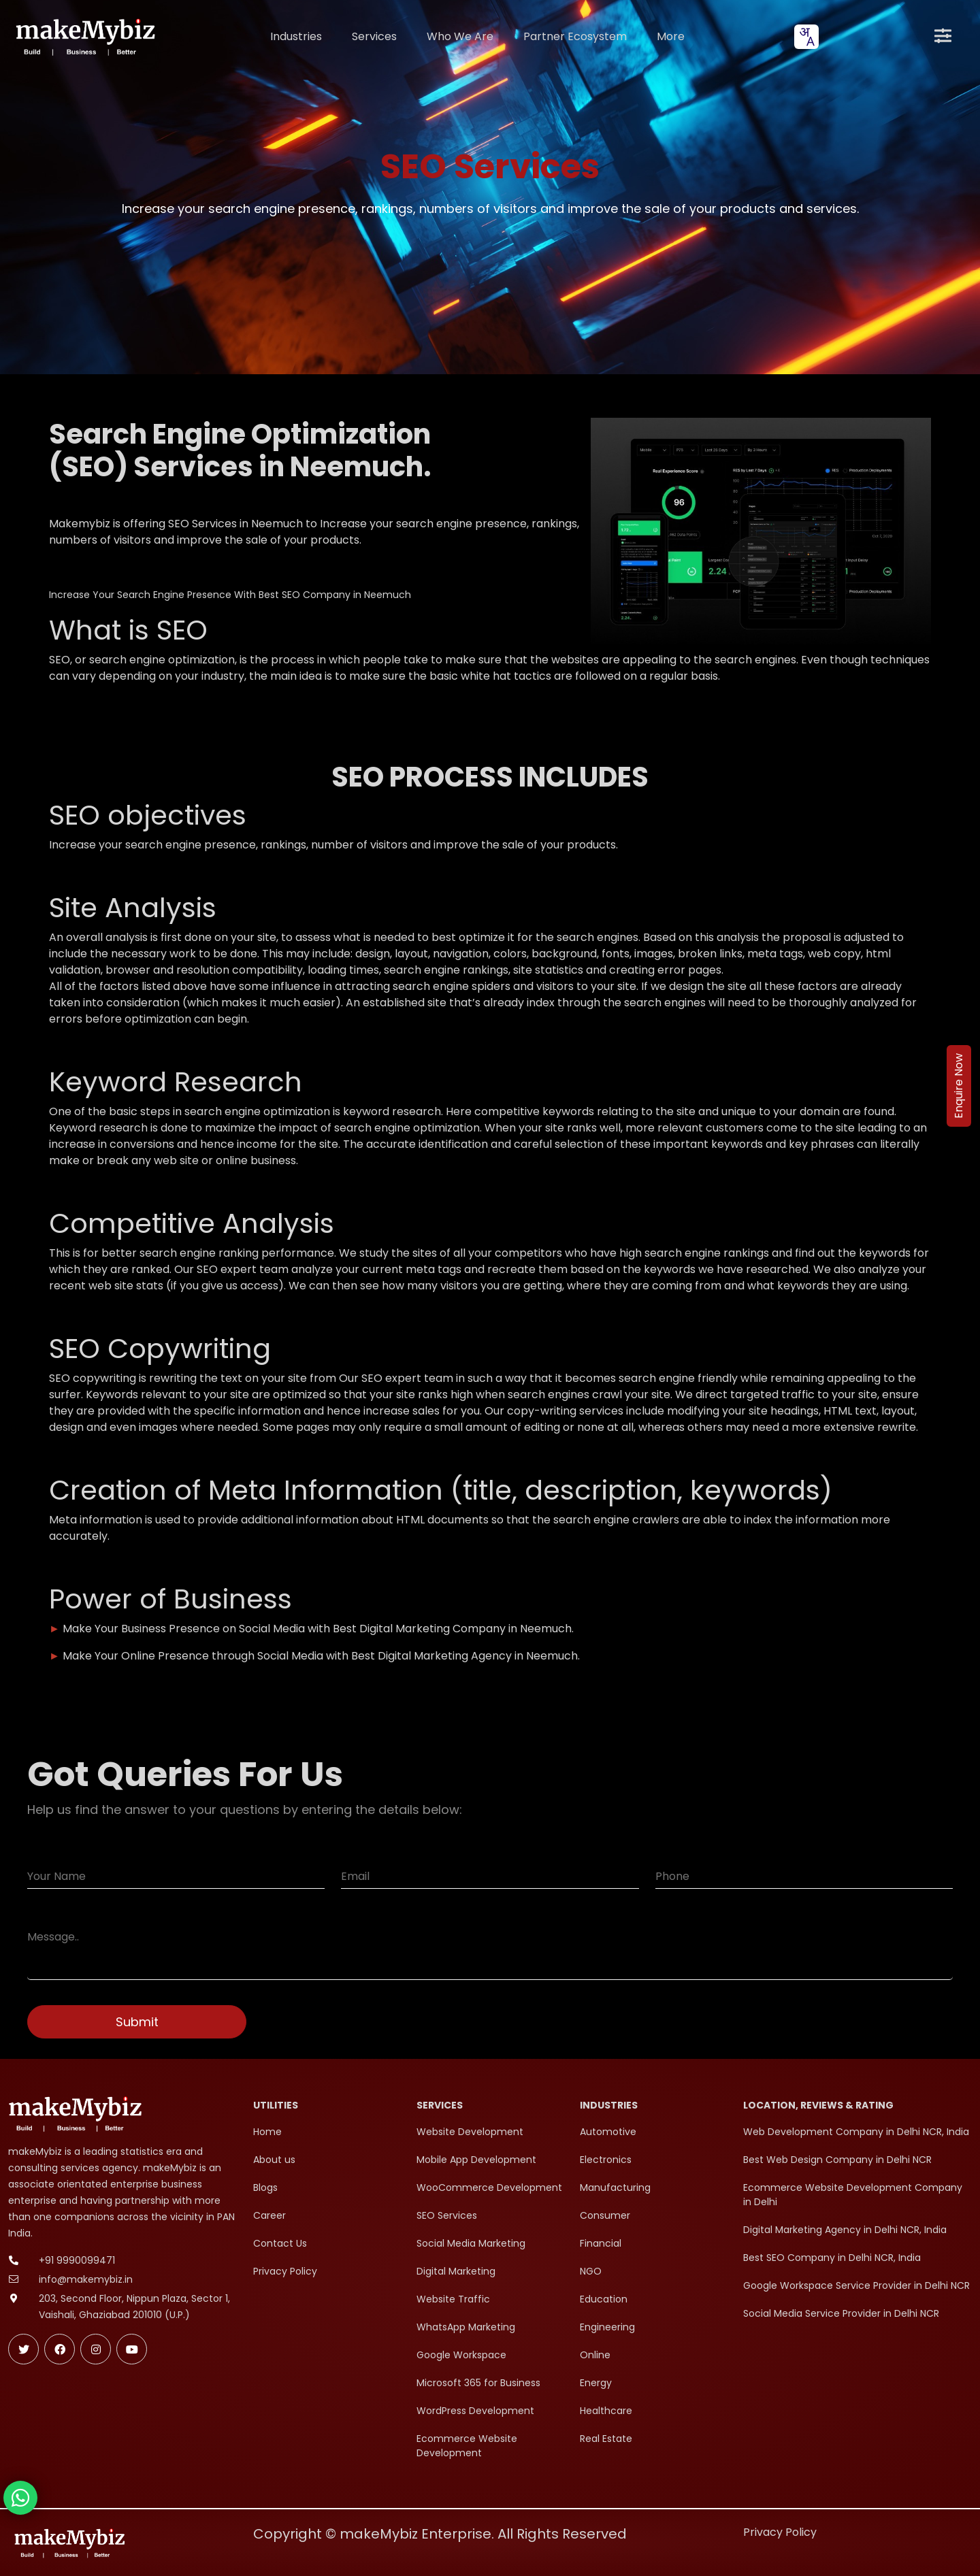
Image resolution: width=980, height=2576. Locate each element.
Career (269, 2215)
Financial (600, 2243)
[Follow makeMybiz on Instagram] (95, 2349)
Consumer (605, 2215)
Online (595, 2355)
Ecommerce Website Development (466, 2446)
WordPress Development (475, 2410)
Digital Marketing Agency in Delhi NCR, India (845, 2229)
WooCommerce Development (489, 2187)
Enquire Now (958, 1086)
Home (267, 2132)
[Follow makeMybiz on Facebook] (59, 2349)
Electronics (606, 2159)
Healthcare (606, 2410)
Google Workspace (461, 2355)
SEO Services (446, 2215)
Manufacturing (615, 2187)
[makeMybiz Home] (84, 36)
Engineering (607, 2327)
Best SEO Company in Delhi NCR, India (832, 2257)
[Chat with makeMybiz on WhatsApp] (20, 2498)
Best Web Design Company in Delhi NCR (837, 2159)
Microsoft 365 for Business (478, 2383)
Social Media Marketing (470, 2243)
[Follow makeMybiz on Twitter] (23, 2349)
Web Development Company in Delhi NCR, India (856, 2132)
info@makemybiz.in (86, 2279)
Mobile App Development (476, 2159)
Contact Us (280, 2243)
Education (603, 2299)
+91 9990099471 (77, 2260)
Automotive (608, 2132)
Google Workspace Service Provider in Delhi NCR (856, 2285)
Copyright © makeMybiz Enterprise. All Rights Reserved (440, 2533)
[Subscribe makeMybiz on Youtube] (131, 2349)
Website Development (469, 2132)
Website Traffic (453, 2299)
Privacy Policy (285, 2271)
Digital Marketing (455, 2271)
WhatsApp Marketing (465, 2327)
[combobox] (806, 36)
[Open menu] (943, 36)
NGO (591, 2271)
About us (274, 2159)
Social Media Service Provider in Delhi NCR (841, 2313)
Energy (596, 2383)
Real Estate (606, 2438)
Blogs (265, 2187)
